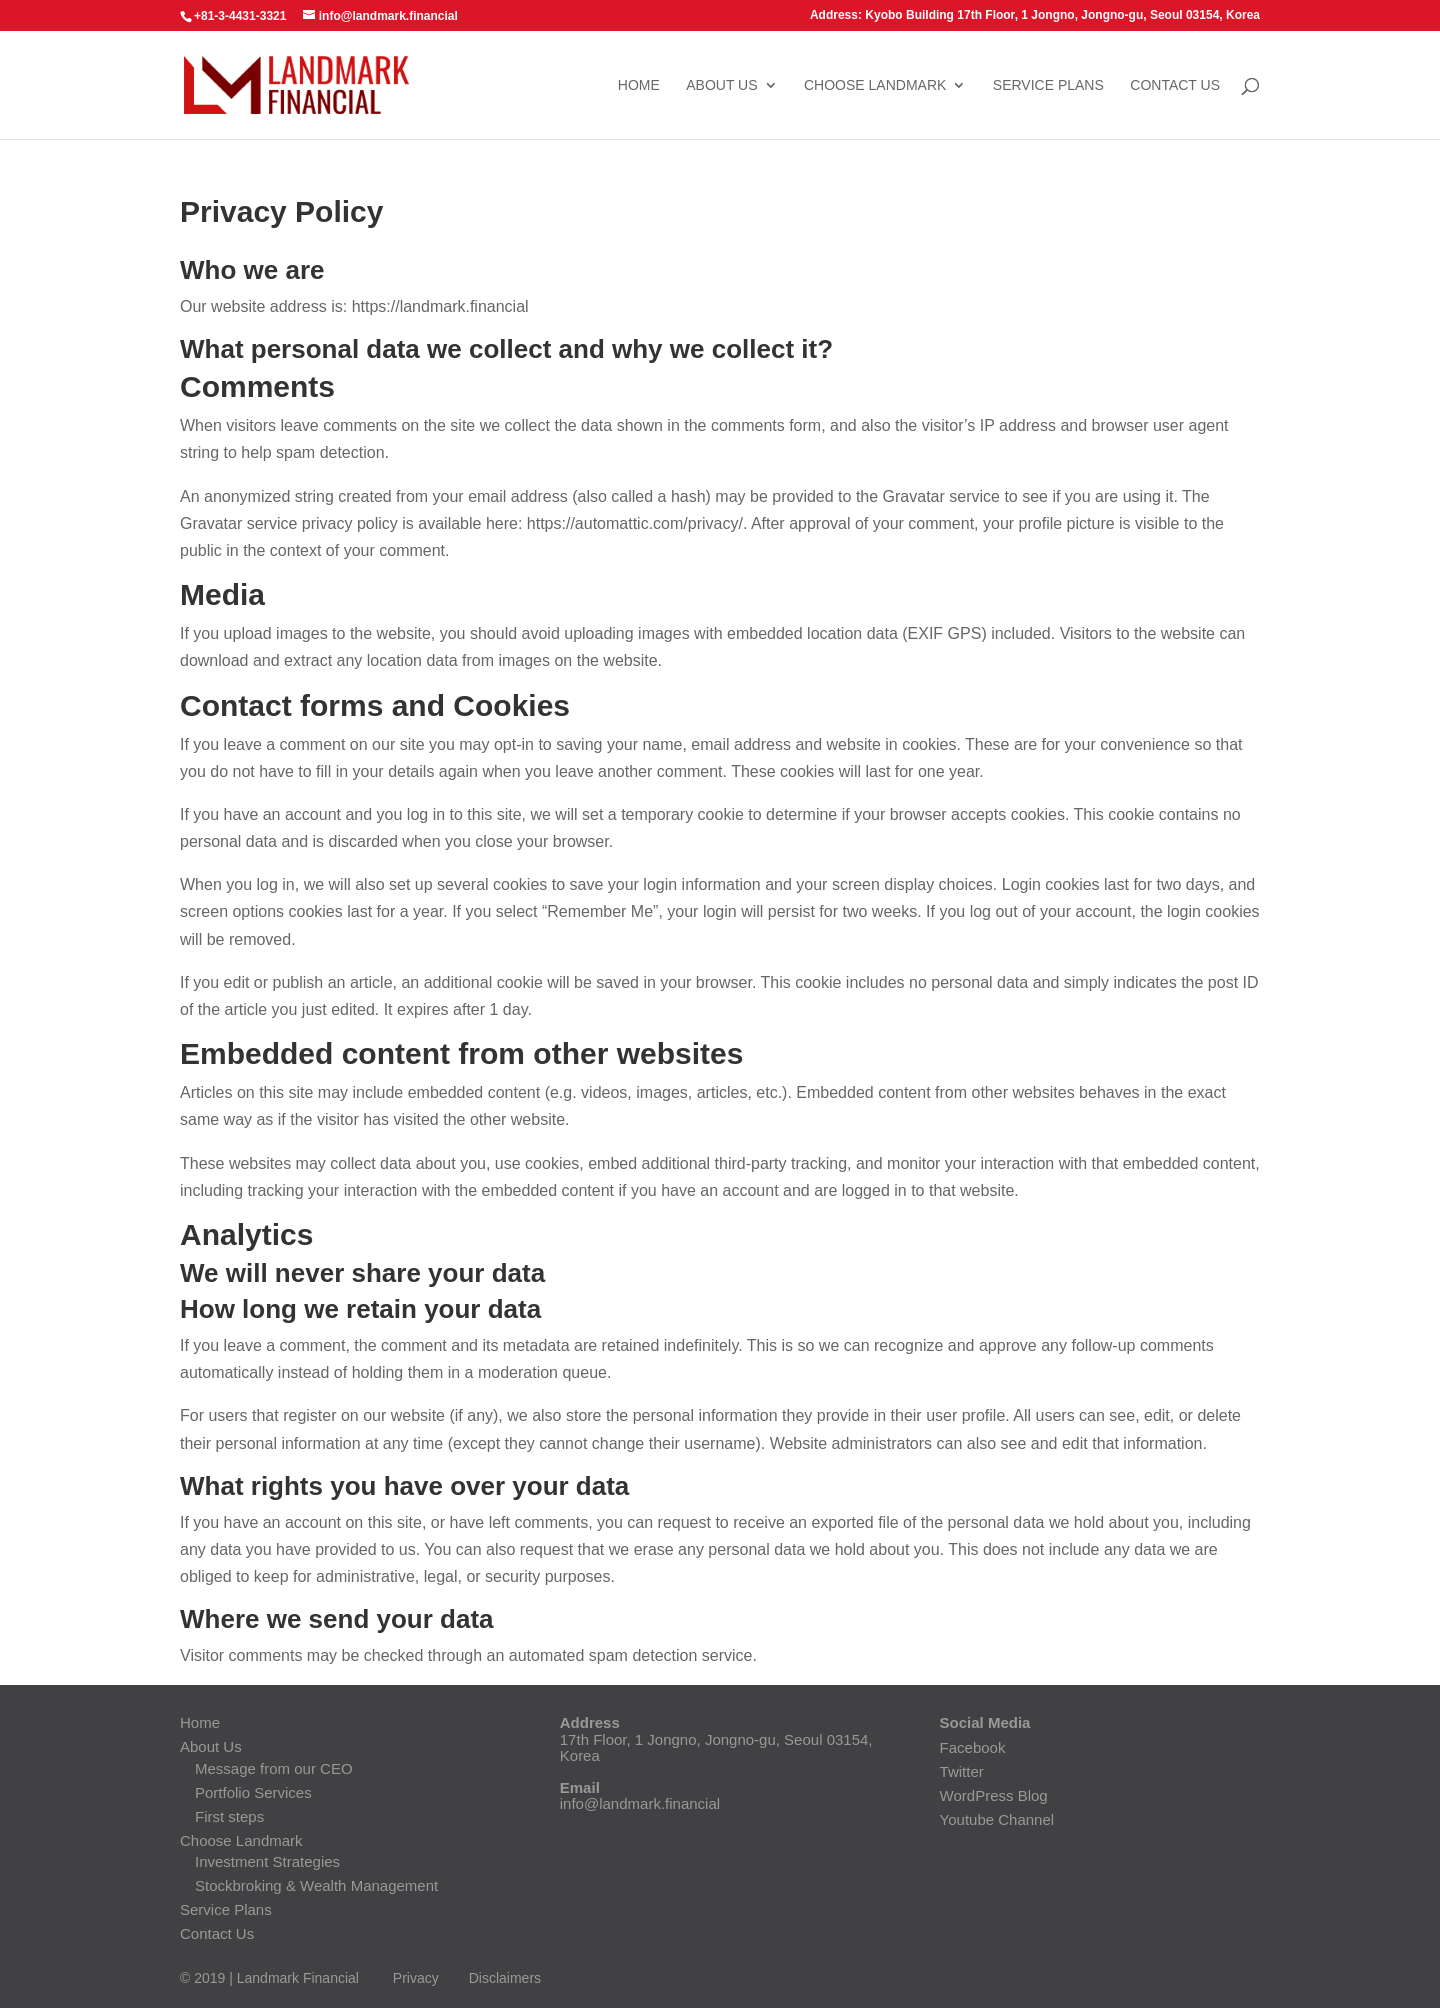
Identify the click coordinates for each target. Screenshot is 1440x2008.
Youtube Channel (997, 1819)
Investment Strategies (267, 1861)
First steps (229, 1816)
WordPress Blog (994, 1795)
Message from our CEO (274, 1768)
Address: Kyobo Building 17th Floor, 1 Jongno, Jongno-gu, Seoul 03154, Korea (1035, 15)
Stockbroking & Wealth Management (316, 1885)
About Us (721, 85)
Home (639, 85)
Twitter (962, 1771)
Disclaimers (505, 1978)
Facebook (973, 1747)
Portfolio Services (253, 1792)
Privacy (416, 1978)
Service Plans (1048, 85)
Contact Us (1175, 85)
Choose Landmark (875, 85)
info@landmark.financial (640, 1803)
